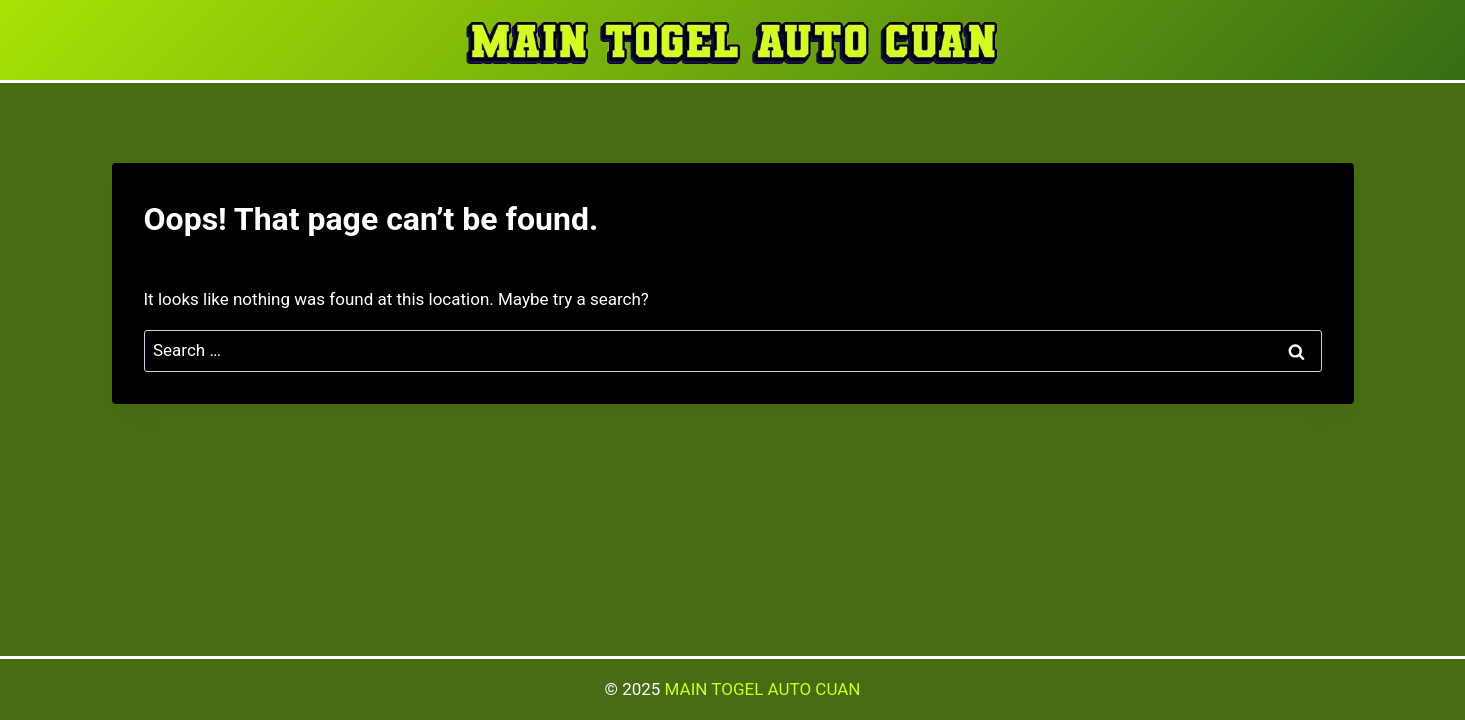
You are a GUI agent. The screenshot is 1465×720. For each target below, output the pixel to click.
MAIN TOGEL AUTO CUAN (763, 689)
